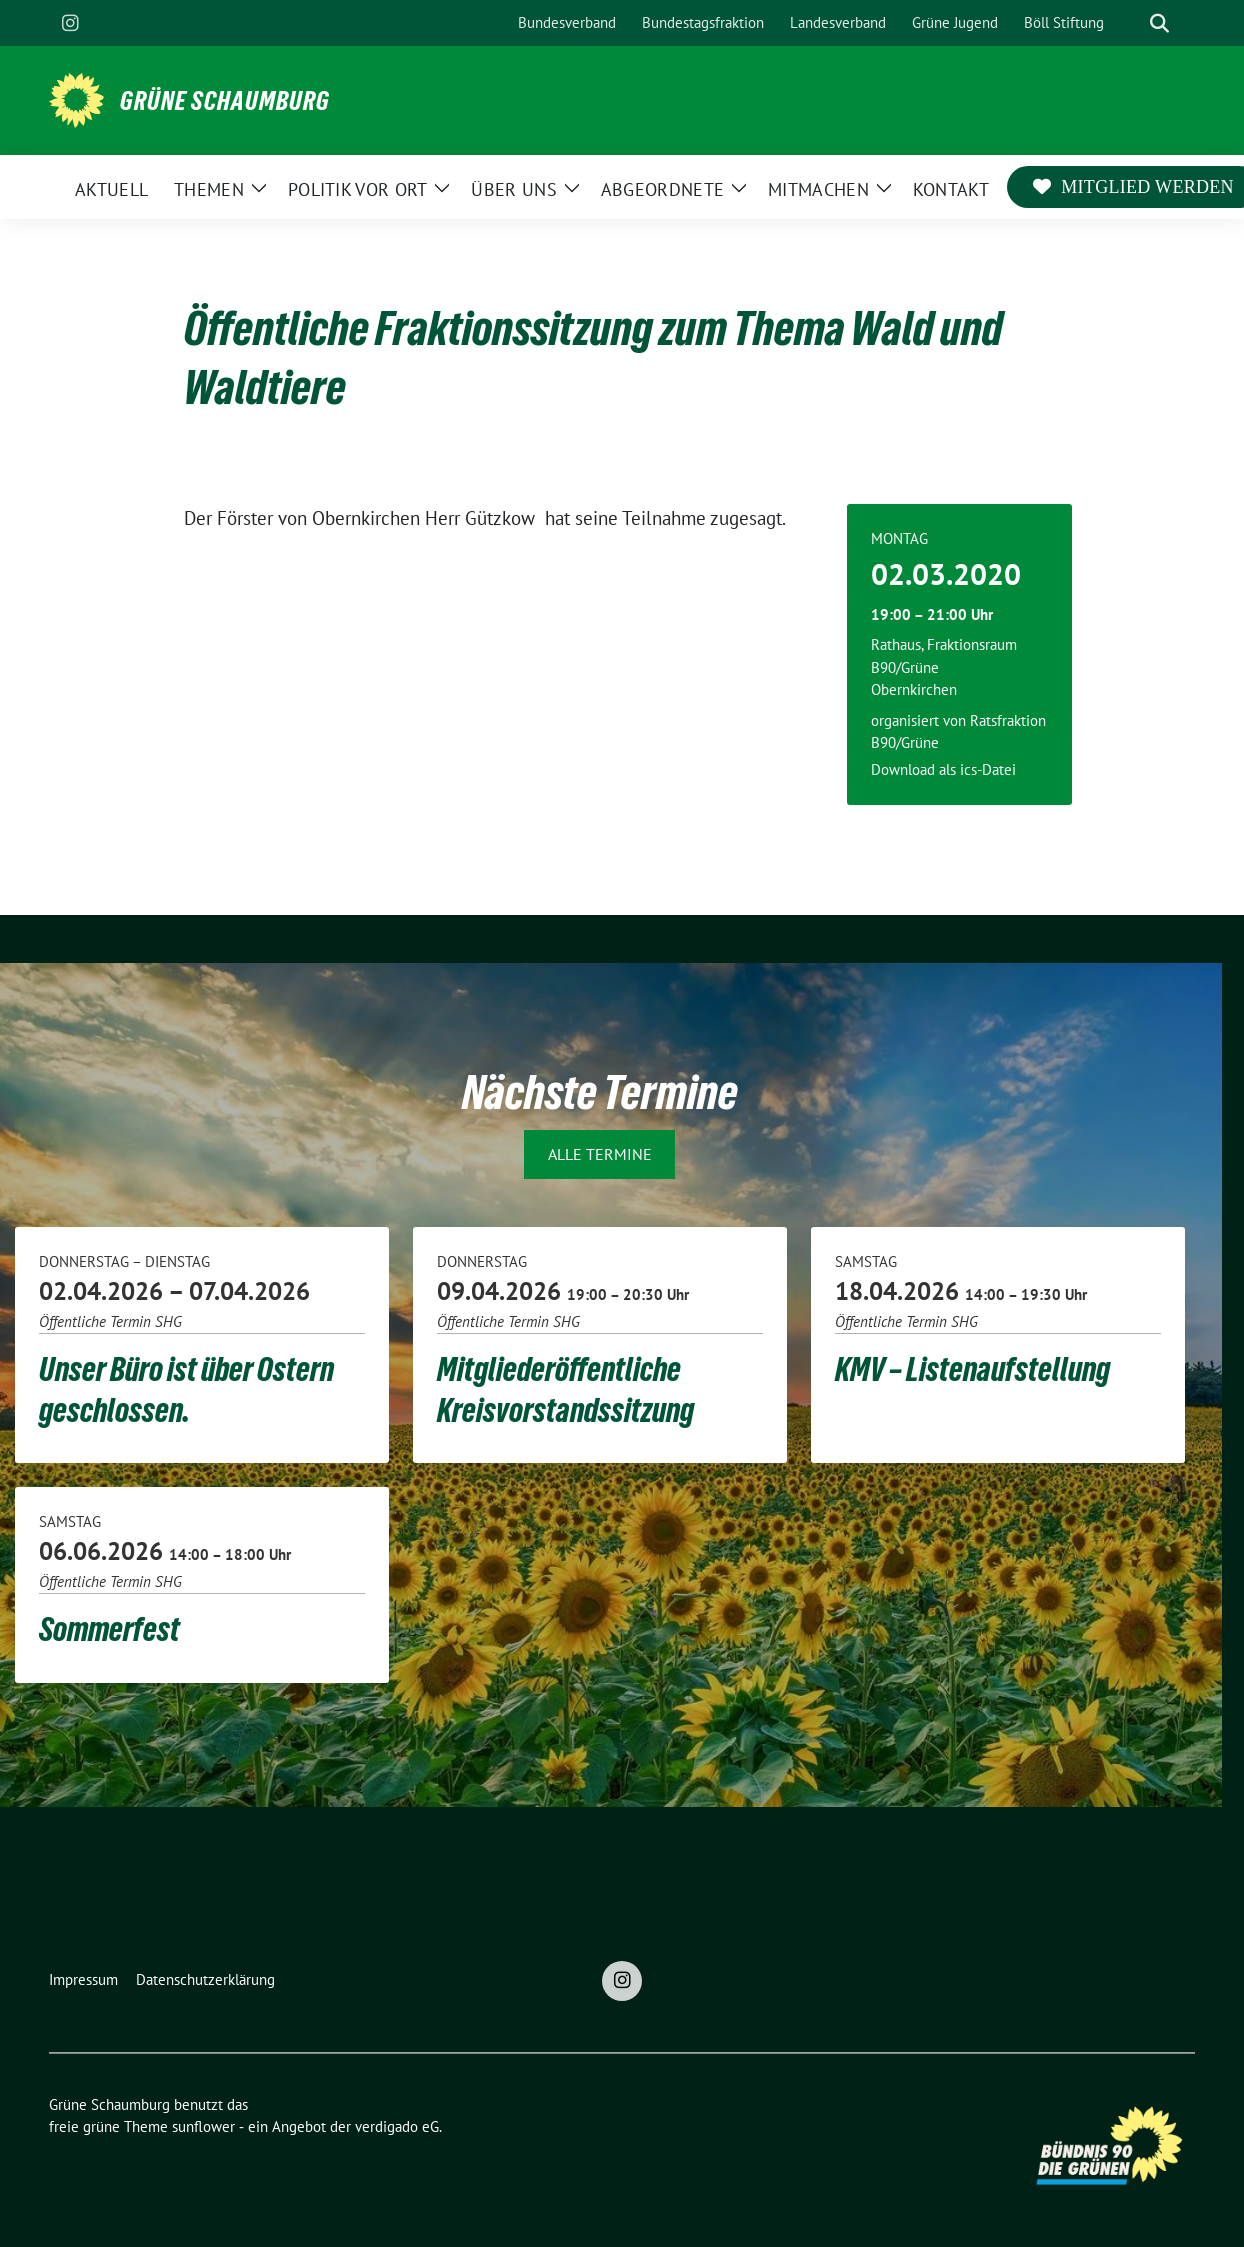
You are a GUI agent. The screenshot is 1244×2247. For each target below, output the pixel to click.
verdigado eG (397, 2126)
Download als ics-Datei (943, 769)
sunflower (203, 2126)
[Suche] (1131, 23)
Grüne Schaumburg (225, 101)
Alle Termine (600, 1154)
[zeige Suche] (1159, 23)
